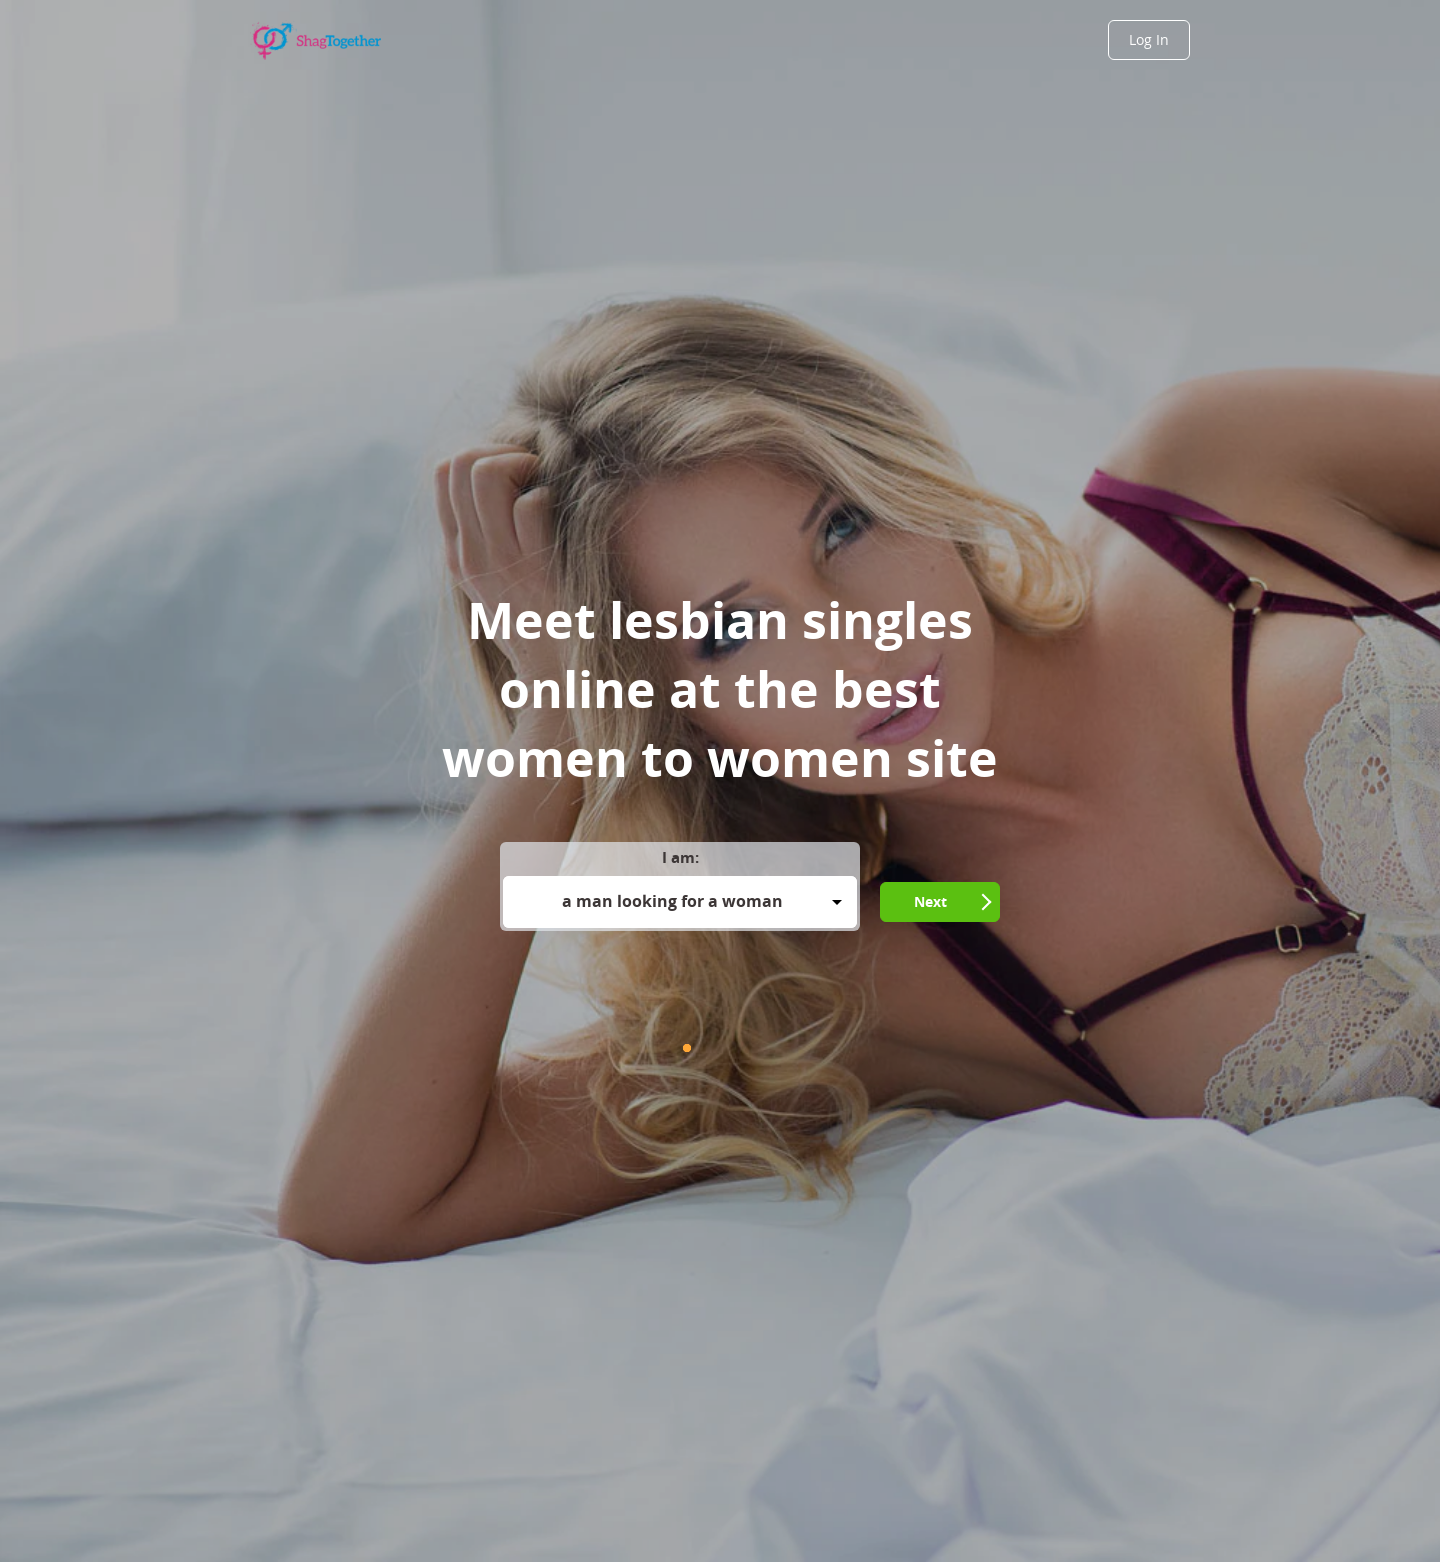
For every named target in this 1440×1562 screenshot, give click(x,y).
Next (930, 901)
